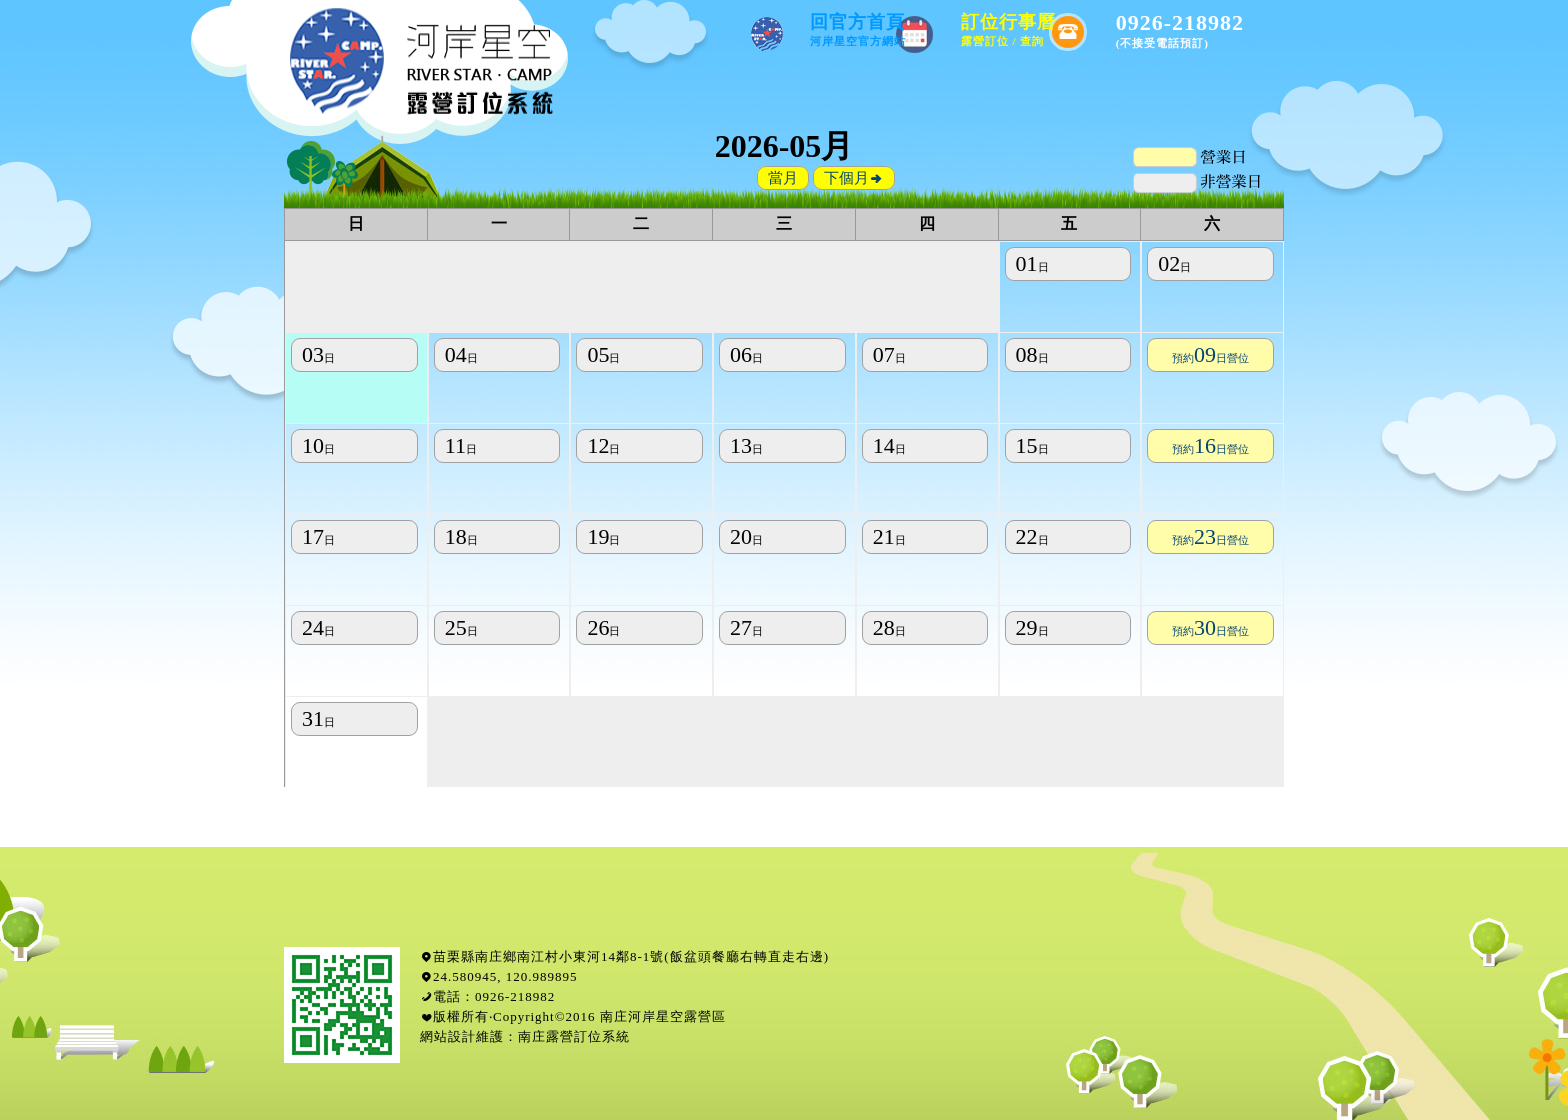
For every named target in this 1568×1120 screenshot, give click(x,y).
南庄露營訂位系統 (574, 1036)
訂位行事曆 (1008, 29)
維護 (490, 1036)
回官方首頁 (858, 29)
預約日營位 (1210, 358)
